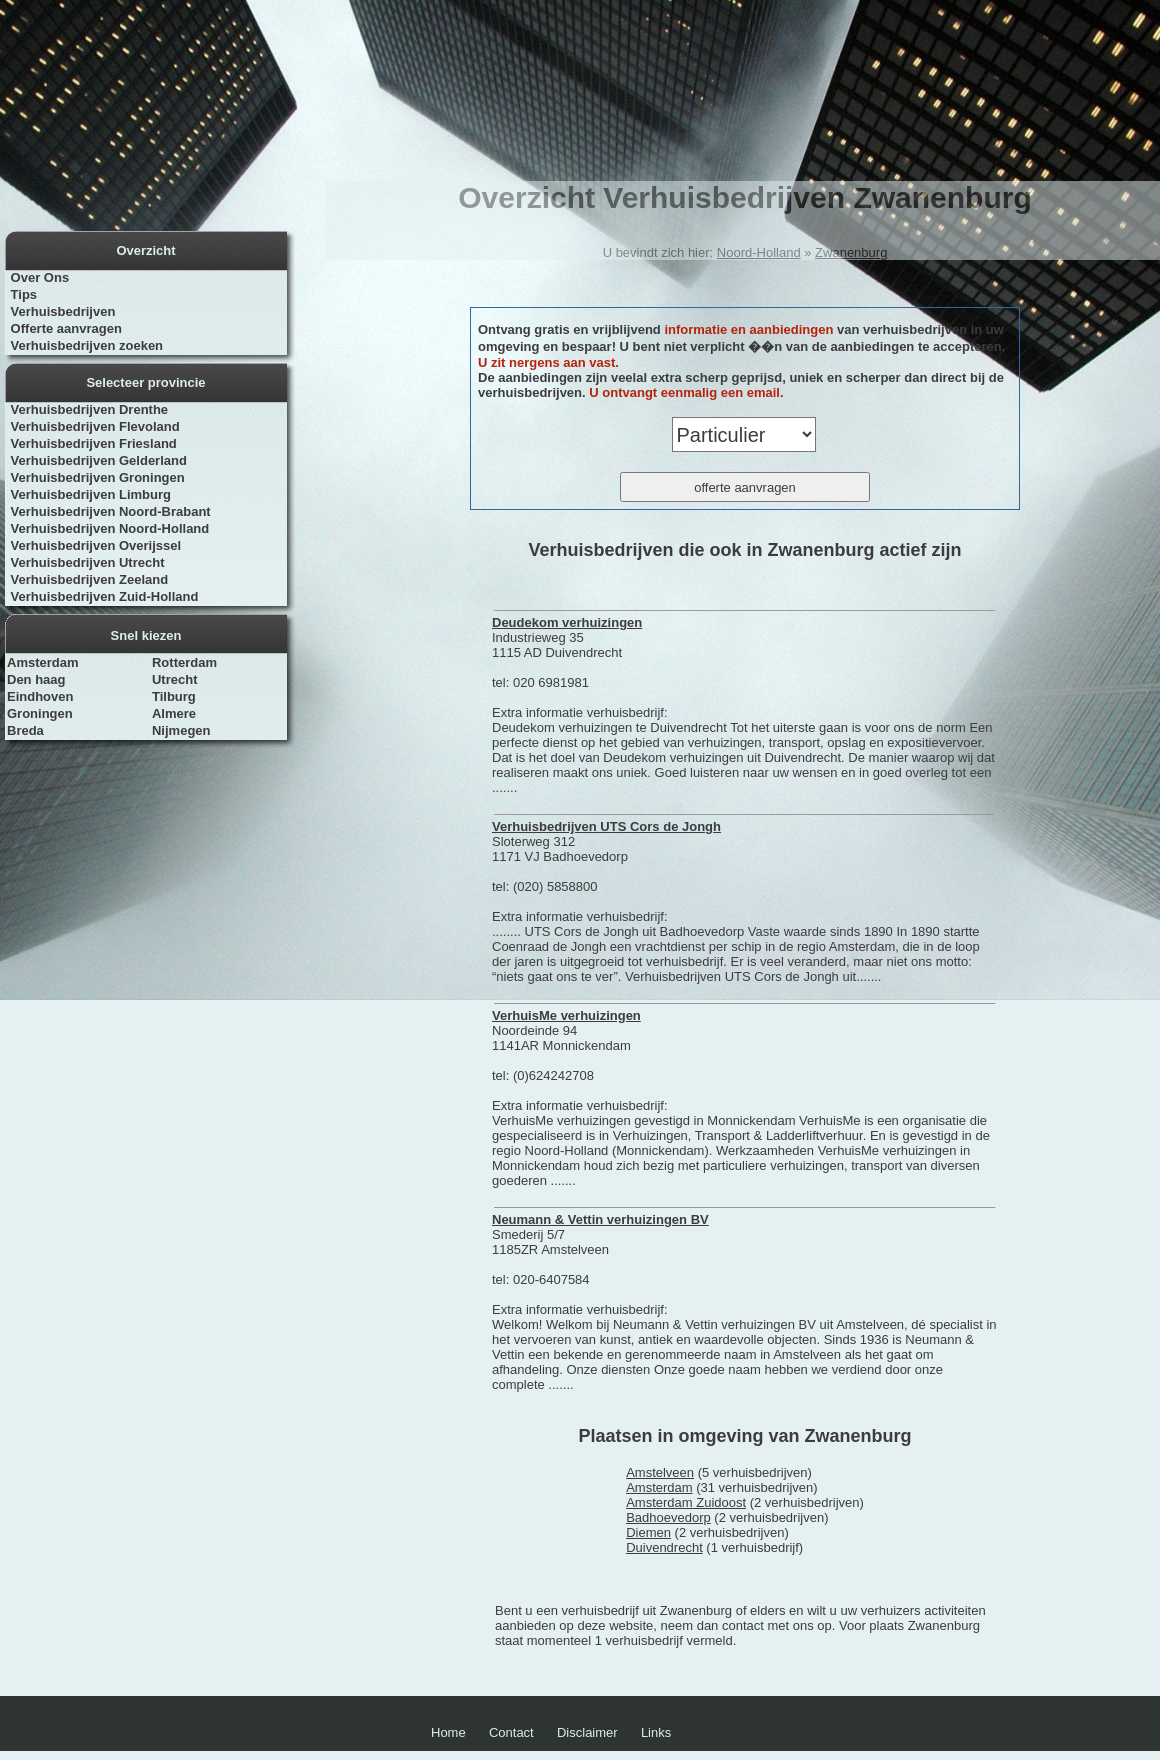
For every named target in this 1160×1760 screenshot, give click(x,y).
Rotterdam (184, 662)
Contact (511, 1732)
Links (656, 1732)
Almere (174, 713)
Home (448, 1732)
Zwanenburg (851, 252)
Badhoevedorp (668, 1517)
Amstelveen (660, 1472)
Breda (25, 730)
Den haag (36, 679)
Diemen (648, 1532)
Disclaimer (587, 1732)
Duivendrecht (664, 1547)
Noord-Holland (759, 252)
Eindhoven (40, 696)
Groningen (40, 713)
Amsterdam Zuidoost (686, 1502)
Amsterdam (43, 662)
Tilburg (174, 696)
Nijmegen (181, 730)
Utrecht (175, 679)
